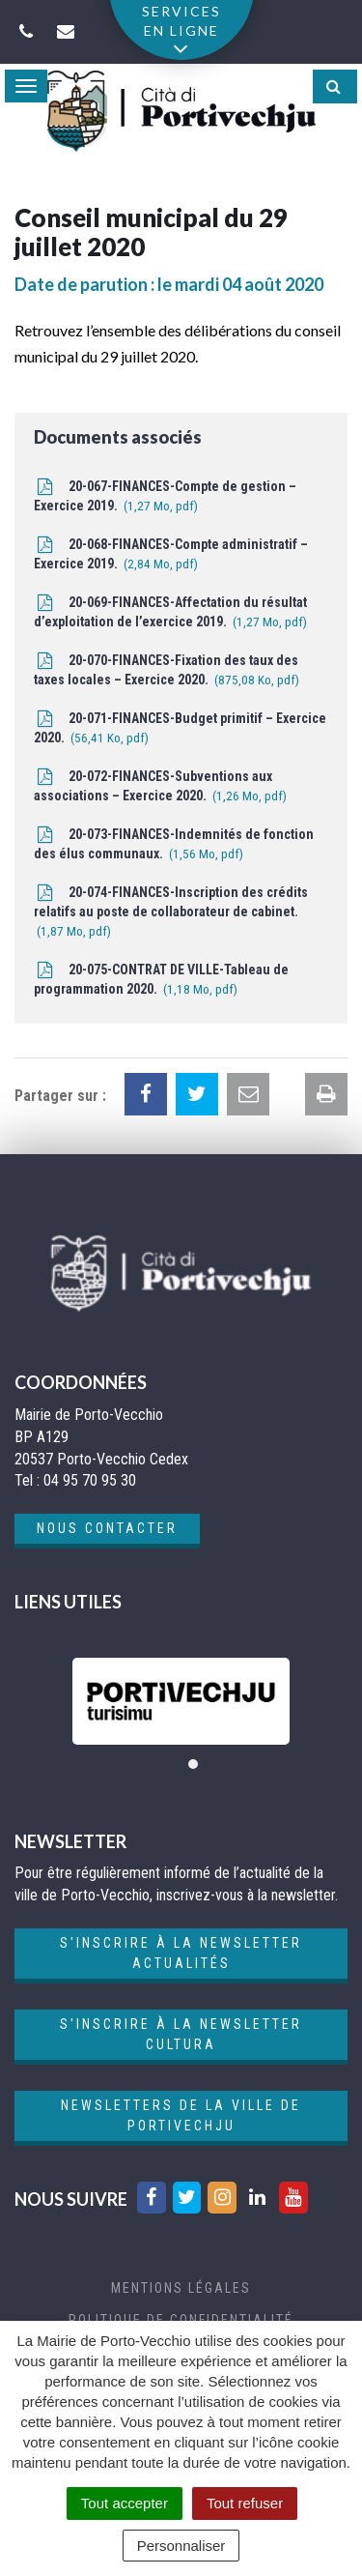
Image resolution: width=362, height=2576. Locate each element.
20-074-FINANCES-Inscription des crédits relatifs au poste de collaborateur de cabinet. (171, 912)
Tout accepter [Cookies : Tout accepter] (124, 2503)
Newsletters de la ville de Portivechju (181, 2115)
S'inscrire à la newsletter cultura (181, 2034)
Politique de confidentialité (181, 2320)
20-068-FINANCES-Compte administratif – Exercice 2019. (171, 555)
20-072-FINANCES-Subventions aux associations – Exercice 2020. (160, 787)
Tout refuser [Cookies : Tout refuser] (245, 2503)
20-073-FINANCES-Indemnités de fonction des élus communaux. (174, 845)
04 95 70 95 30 (89, 1480)
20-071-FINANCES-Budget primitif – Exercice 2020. (180, 729)
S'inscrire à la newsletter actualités (181, 1953)
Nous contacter (107, 1528)
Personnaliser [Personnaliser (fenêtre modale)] (181, 2545)
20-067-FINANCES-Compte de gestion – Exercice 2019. (165, 497)
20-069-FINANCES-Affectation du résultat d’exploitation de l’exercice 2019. (170, 613)
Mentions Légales (181, 2288)
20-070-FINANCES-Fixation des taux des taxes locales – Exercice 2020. (166, 671)
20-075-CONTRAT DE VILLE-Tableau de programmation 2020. (161, 980)
